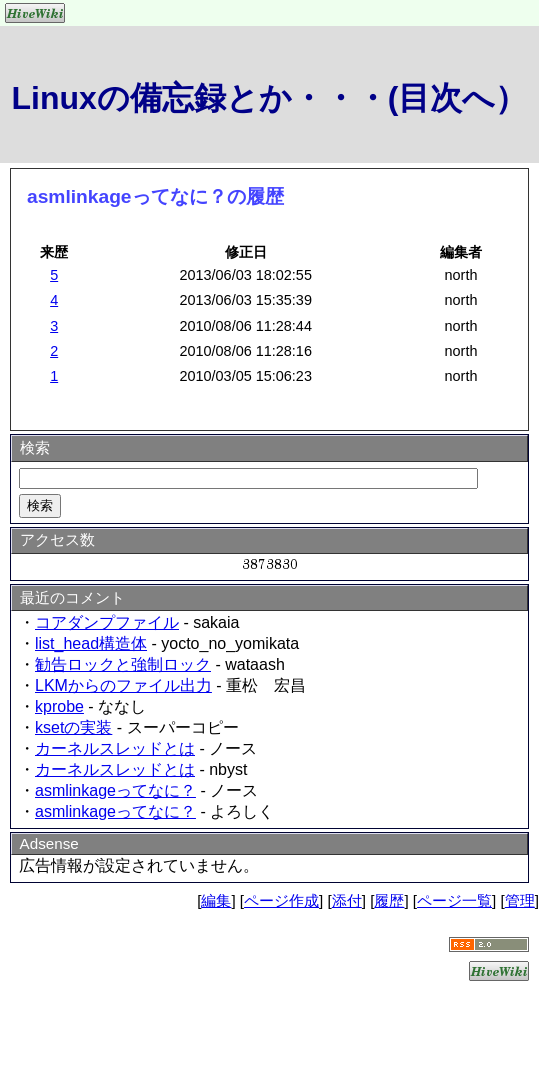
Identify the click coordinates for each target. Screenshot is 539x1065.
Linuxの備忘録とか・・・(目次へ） (270, 98)
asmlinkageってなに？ (115, 790)
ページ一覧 (454, 900)
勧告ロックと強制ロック (123, 664)
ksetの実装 (73, 727)
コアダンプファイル (107, 622)
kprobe (59, 706)
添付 (347, 900)
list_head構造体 (91, 643)
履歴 (389, 900)
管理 (520, 900)
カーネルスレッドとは (115, 748)
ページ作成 (281, 900)
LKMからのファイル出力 (123, 685)
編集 (216, 900)
